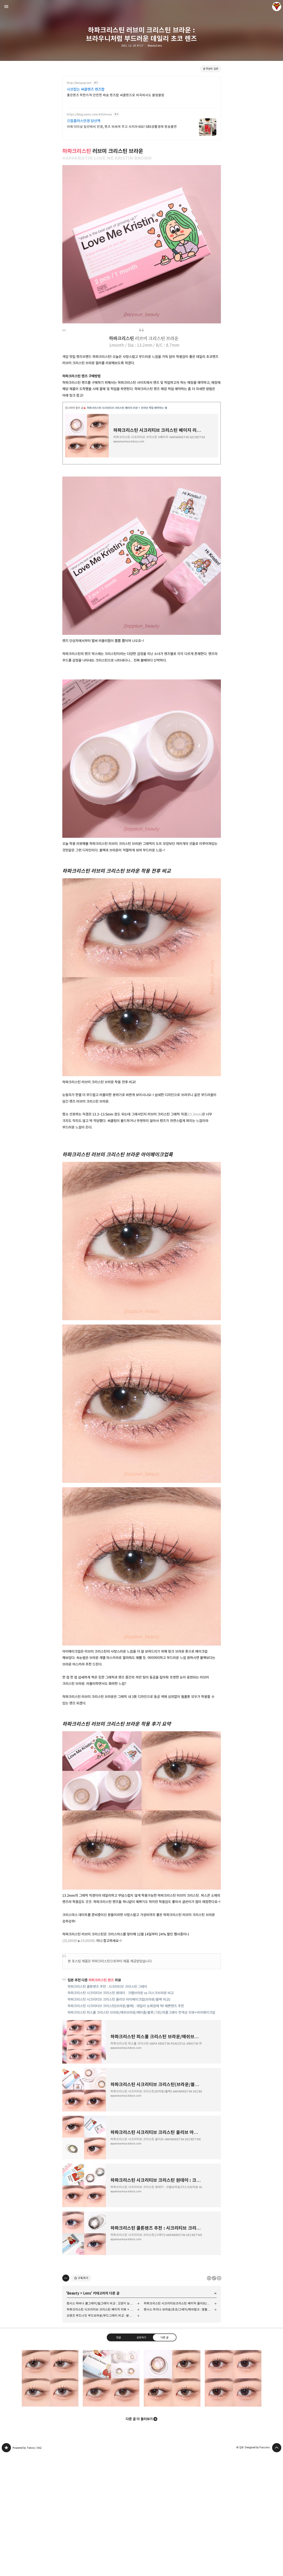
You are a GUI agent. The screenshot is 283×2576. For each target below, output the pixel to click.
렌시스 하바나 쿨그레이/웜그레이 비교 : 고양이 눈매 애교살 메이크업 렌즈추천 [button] (50, 2500)
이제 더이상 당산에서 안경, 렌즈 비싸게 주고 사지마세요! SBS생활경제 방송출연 (122, 127)
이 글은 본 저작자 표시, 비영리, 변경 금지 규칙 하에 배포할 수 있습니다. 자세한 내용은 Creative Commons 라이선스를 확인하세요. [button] (214, 2400)
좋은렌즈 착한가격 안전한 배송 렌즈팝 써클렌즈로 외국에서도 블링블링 (115, 95)
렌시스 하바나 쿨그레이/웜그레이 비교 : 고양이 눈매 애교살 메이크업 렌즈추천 (103, 2425)
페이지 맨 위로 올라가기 (276, 2569)
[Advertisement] (141, 1736)
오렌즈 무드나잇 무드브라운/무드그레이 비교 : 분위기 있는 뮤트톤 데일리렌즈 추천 (103, 2437)
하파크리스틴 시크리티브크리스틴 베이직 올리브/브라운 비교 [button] (111, 2500)
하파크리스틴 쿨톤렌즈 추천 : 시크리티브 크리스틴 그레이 (107, 2047)
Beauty (73, 2415)
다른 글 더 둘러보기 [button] (139, 2541)
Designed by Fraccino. (257, 2569)
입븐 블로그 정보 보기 (276, 6)
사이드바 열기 (6, 6)
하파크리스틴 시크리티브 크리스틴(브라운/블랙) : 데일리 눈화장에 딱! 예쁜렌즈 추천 (126, 2067)
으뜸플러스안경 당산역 (83, 121)
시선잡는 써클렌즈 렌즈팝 (86, 89)
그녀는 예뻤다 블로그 (6, 2569)
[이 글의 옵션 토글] (65, 2399)
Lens (87, 2415)
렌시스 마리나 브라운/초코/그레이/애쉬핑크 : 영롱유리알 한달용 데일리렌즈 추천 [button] (233, 2500)
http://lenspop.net (79, 83)
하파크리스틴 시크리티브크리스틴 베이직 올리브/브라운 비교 (180, 2425)
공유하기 (141, 2459)
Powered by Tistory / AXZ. (27, 2569)
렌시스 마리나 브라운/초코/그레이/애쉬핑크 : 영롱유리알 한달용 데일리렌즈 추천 (180, 2431)
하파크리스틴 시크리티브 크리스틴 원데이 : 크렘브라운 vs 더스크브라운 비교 (121, 2054)
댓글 (118, 2459)
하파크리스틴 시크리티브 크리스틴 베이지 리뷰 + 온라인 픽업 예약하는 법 (103, 2431)
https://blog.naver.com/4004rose (89, 114)
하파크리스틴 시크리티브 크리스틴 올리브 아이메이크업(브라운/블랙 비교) (119, 2060)
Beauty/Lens (155, 45)
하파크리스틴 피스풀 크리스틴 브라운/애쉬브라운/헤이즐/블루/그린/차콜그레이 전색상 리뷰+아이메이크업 (141, 2073)
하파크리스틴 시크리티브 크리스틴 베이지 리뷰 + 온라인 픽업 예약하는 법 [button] (172, 2500)
